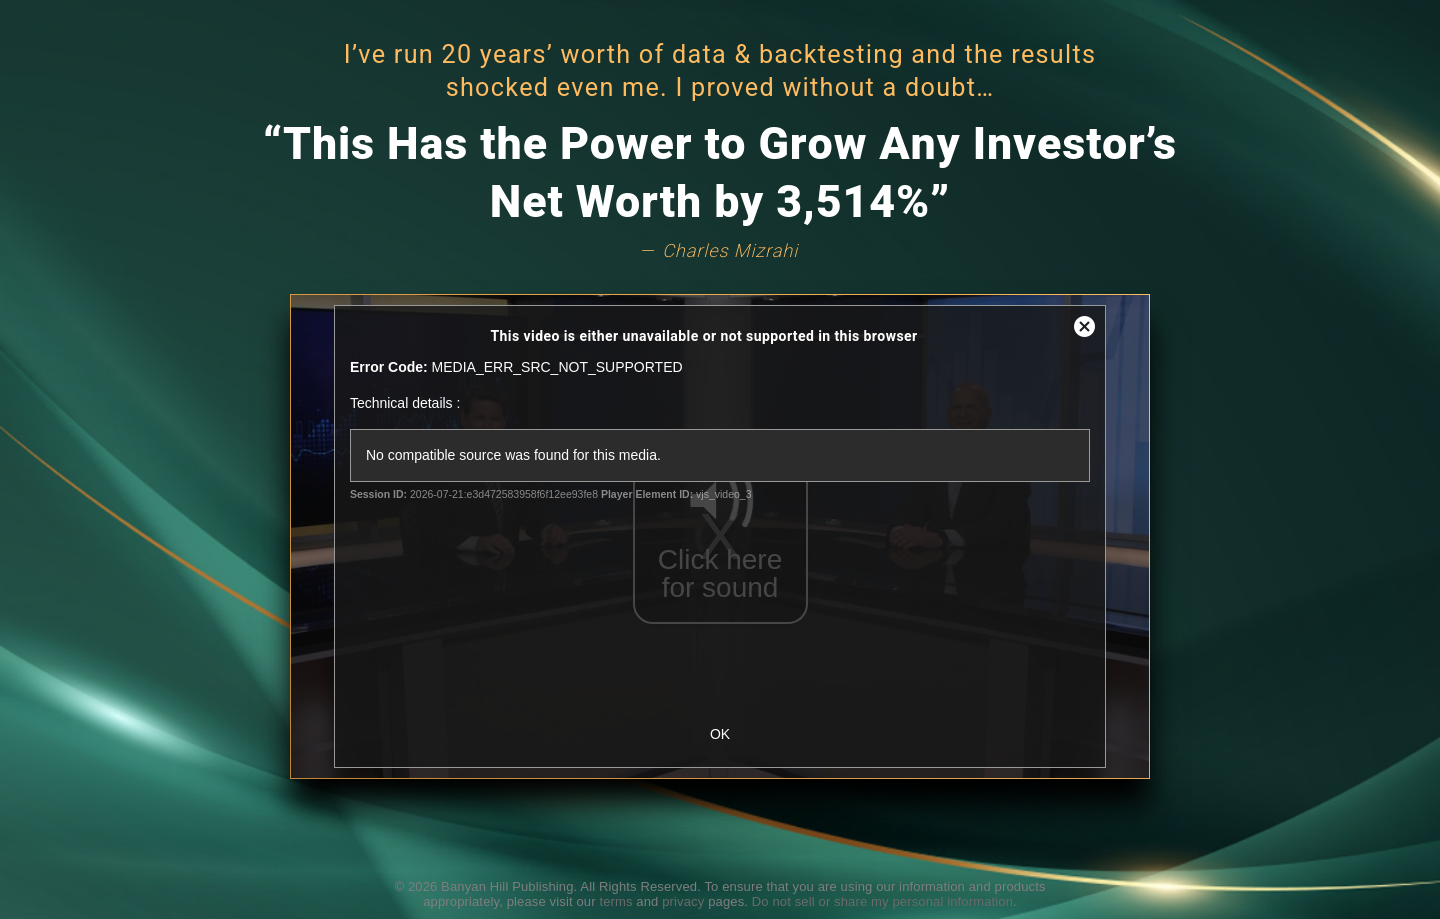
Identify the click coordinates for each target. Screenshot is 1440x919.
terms (615, 901)
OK (720, 734)
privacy (683, 901)
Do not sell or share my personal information (882, 901)
